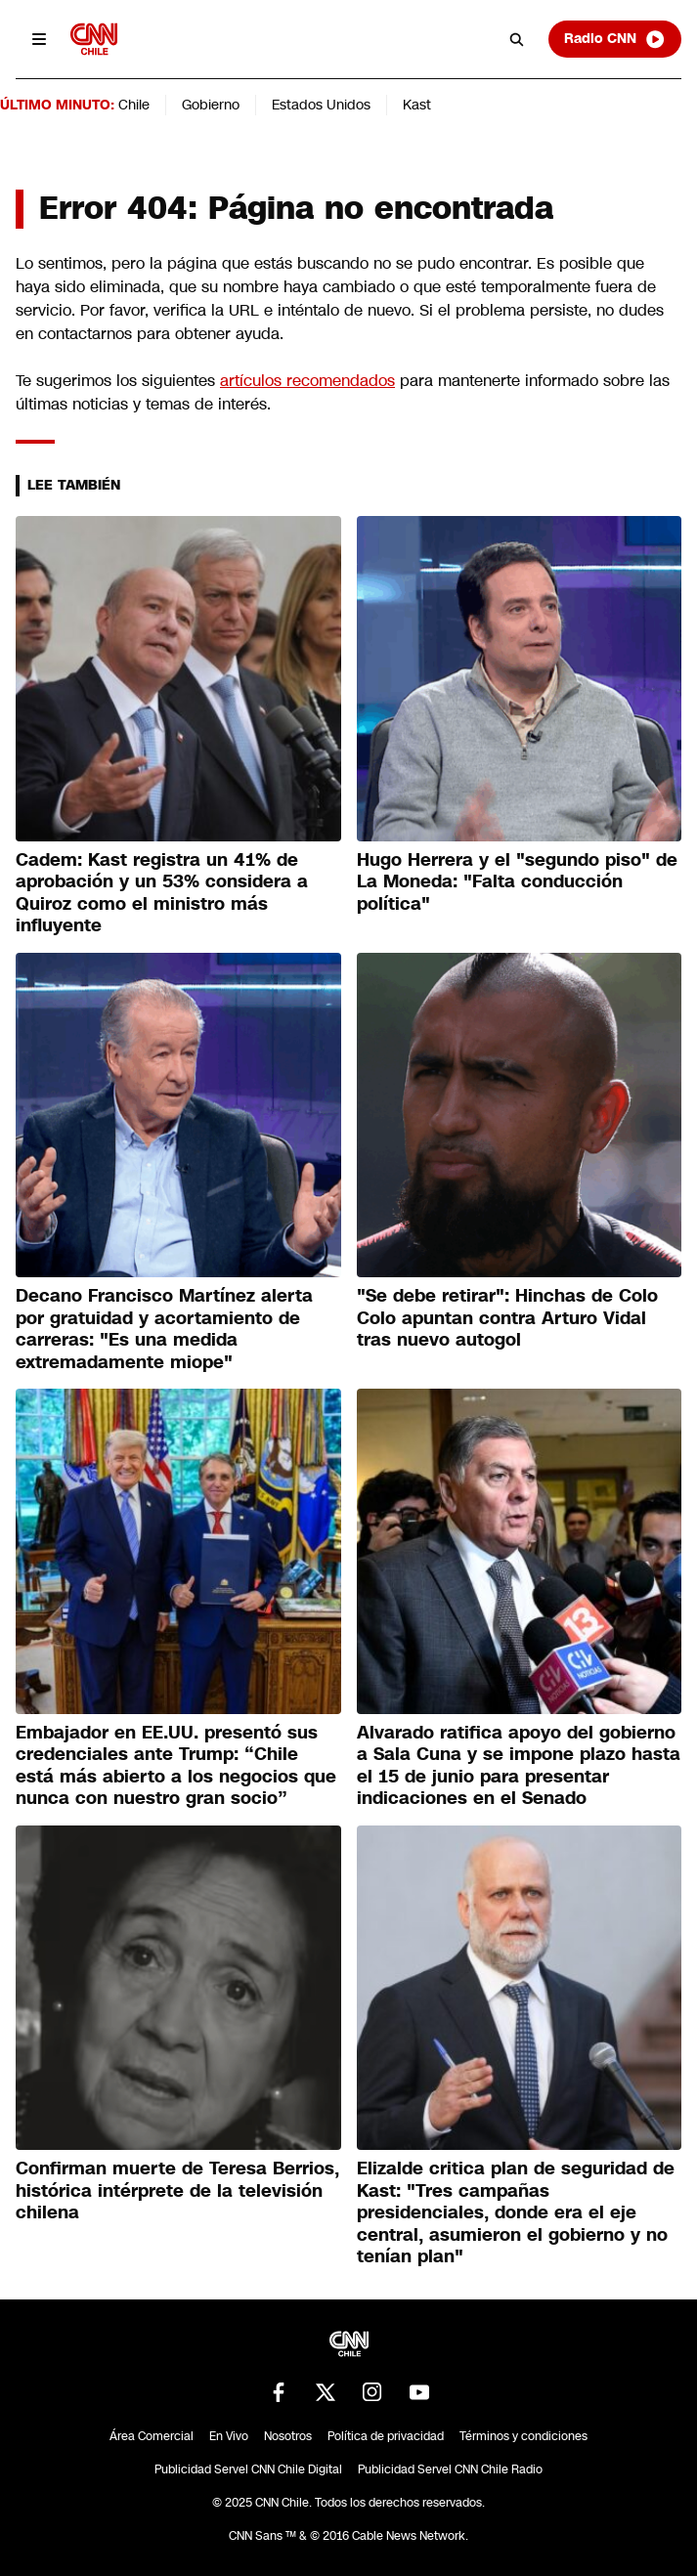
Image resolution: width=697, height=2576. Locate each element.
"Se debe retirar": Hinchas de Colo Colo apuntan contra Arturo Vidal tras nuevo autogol (507, 1317)
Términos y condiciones (523, 2436)
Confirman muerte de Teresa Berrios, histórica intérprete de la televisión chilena (177, 2190)
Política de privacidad (385, 2436)
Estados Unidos (321, 104)
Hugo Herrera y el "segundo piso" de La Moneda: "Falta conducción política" (517, 882)
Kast (417, 104)
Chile (134, 104)
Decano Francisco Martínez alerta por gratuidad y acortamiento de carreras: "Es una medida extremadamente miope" (164, 1329)
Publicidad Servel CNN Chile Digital (248, 2469)
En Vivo (228, 2436)
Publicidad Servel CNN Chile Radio (450, 2469)
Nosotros (288, 2436)
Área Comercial (151, 2436)
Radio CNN (615, 39)
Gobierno (211, 104)
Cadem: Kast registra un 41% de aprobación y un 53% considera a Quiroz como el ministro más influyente (162, 893)
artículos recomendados (307, 380)
